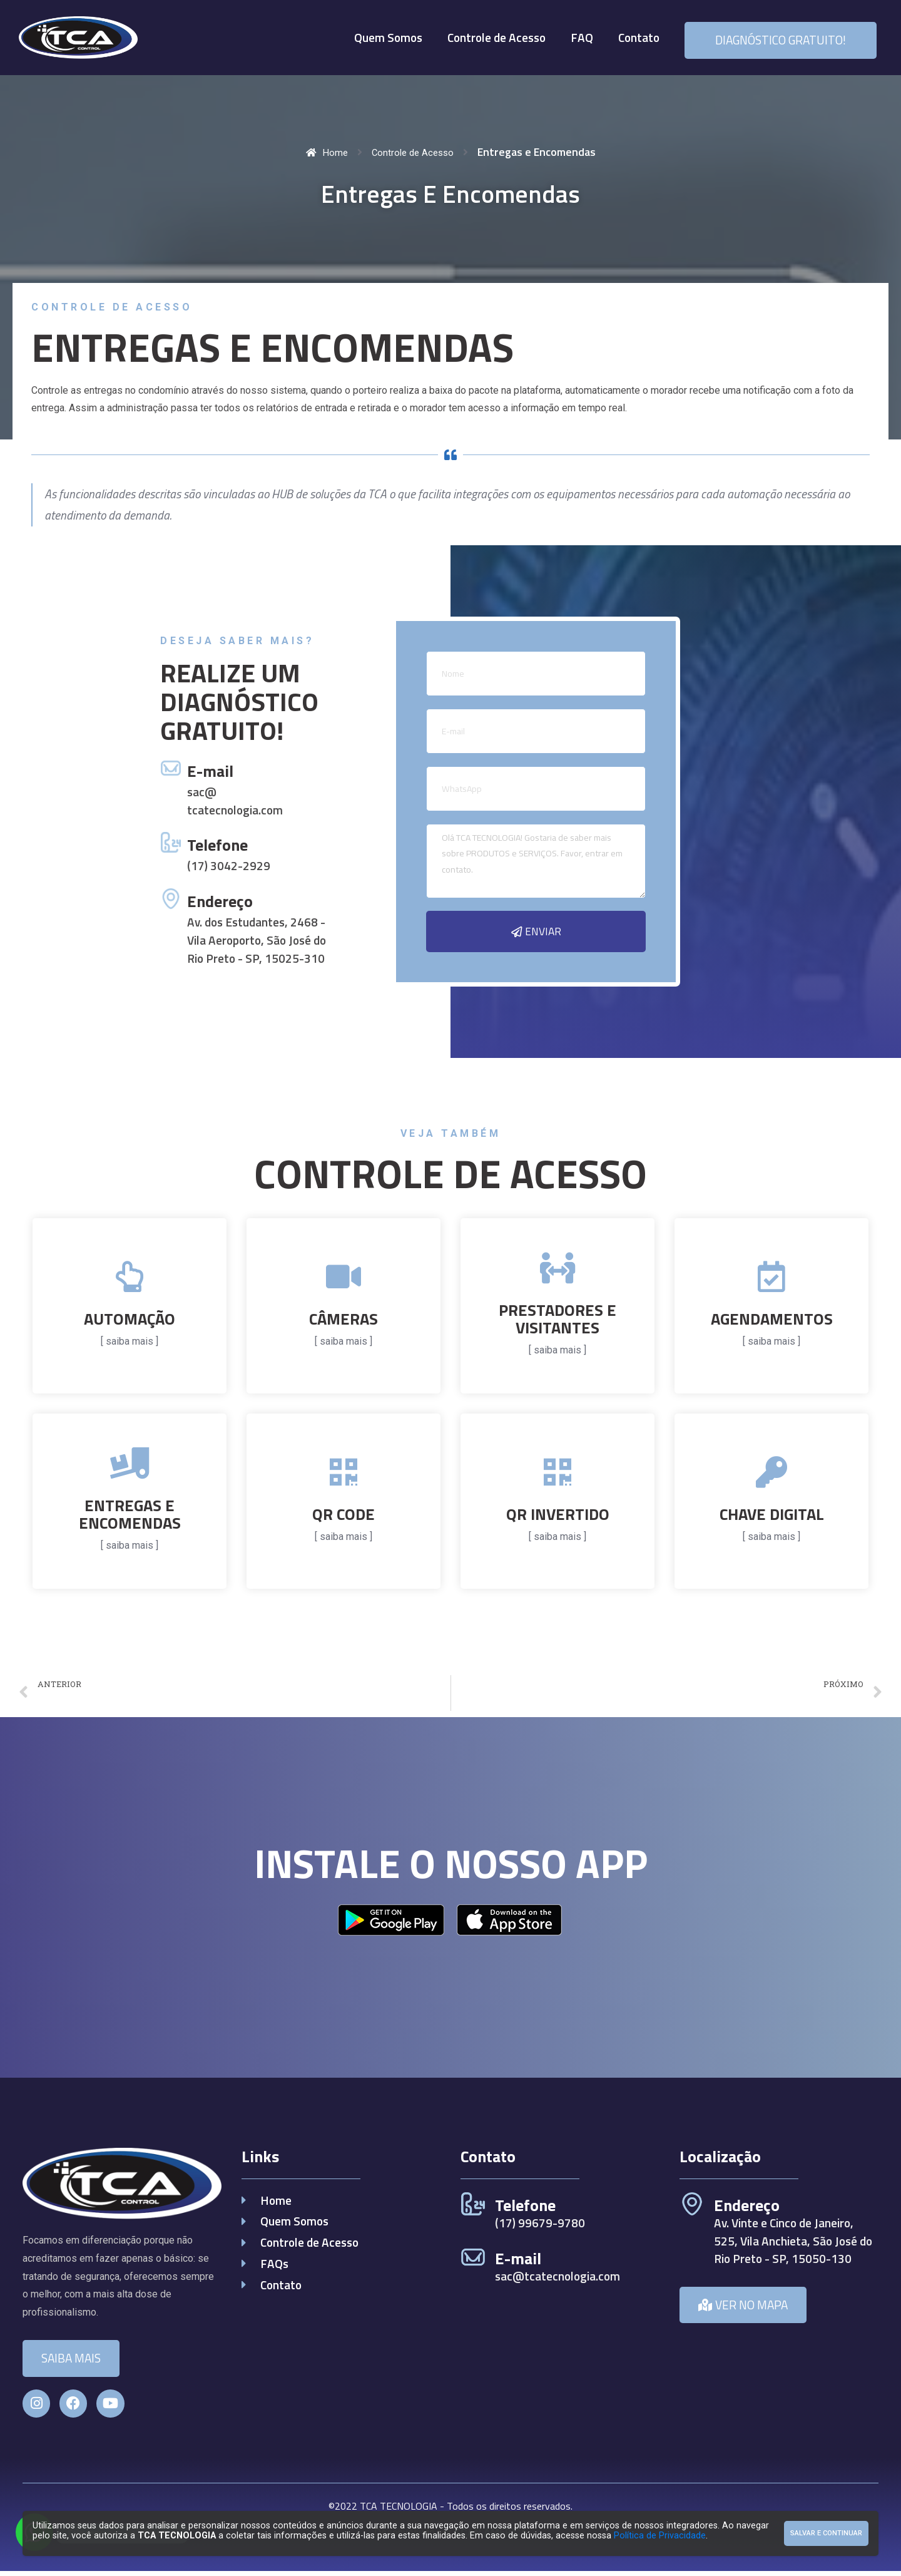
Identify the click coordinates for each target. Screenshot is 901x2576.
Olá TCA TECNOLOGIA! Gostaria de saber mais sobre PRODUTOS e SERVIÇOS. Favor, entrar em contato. (536, 861)
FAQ (582, 37)
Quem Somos (388, 37)
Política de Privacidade (660, 2535)
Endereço (220, 902)
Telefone (217, 846)
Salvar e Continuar (826, 2533)
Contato (638, 37)
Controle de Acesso (496, 37)
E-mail (210, 772)
